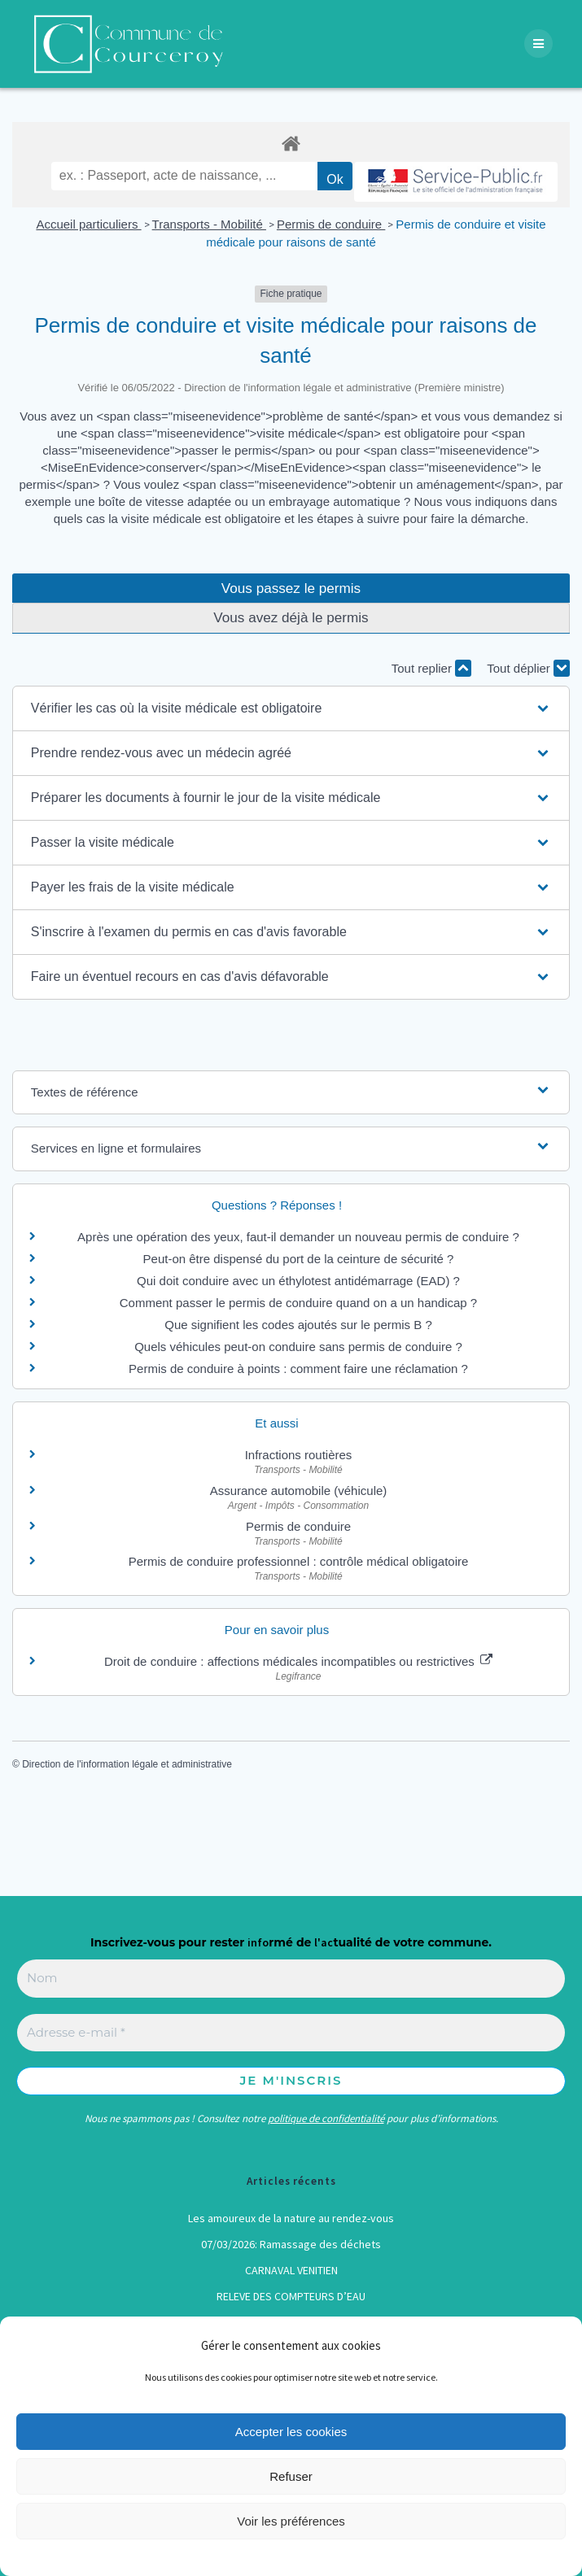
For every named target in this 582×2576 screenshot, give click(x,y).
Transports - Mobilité (209, 224)
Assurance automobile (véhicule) (298, 1490)
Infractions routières (298, 1455)
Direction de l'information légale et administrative (127, 1764)
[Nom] (291, 1978)
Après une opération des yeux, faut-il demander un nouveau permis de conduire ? (298, 1237)
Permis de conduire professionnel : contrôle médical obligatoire (299, 1561)
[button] (291, 708)
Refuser (291, 2476)
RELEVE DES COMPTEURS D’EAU (291, 2296)
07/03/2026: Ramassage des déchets (291, 2244)
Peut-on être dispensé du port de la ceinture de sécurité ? (298, 1259)
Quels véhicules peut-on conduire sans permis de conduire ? (298, 1346)
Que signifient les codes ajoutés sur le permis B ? (298, 1325)
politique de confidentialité (326, 2118)
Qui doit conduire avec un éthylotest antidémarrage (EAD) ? (298, 1281)
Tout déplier (528, 668)
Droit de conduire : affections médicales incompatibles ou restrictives (298, 1661)
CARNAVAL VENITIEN (291, 2270)
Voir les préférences (291, 2521)
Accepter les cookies (291, 2432)
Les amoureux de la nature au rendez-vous (291, 2218)
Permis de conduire (331, 224)
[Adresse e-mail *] (291, 2033)
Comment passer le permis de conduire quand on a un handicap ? (298, 1303)
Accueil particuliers (88, 224)
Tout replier (431, 668)
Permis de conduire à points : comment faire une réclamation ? (298, 1368)
